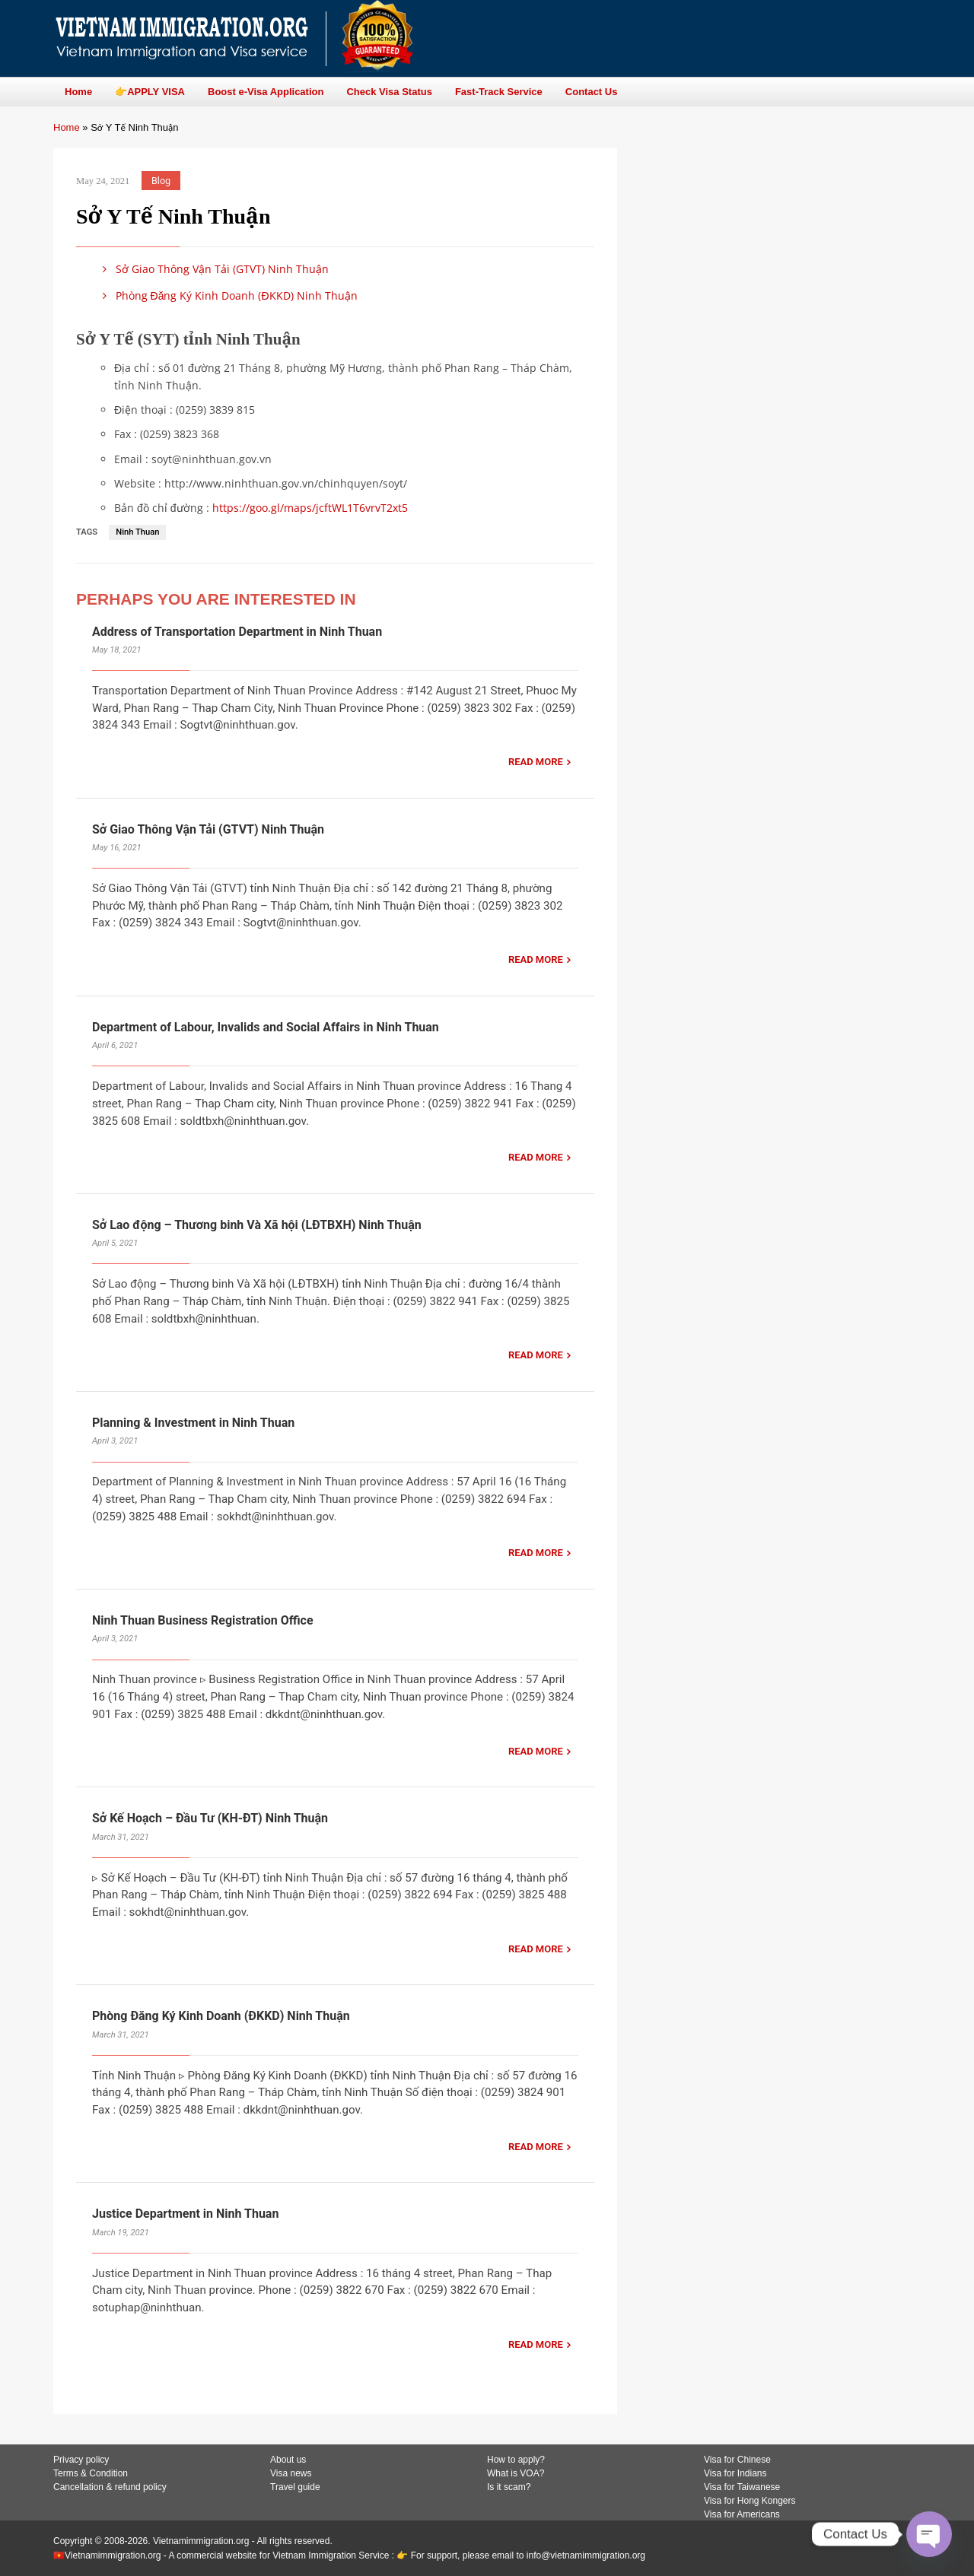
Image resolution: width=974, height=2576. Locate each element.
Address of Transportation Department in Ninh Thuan (237, 631)
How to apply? (516, 2459)
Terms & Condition (90, 2473)
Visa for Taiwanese (742, 2487)
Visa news (290, 2473)
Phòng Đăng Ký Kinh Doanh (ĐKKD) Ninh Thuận (227, 295)
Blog (160, 180)
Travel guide (295, 2487)
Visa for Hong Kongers (750, 2500)
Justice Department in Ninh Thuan (185, 2213)
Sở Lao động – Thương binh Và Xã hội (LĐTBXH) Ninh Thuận (257, 1225)
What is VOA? (515, 2473)
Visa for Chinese (737, 2459)
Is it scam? (508, 2487)
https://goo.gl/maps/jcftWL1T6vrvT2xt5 (310, 507)
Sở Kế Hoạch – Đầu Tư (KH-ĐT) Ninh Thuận (210, 1818)
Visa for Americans (742, 2514)
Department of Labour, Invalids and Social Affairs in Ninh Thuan (265, 1027)
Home (66, 127)
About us (288, 2459)
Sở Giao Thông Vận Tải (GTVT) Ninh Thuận (213, 269)
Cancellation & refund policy (110, 2487)
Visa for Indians (735, 2473)
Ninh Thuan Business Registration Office (203, 1620)
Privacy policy (81, 2459)
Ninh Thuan (137, 532)
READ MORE (535, 761)
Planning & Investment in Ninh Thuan (193, 1422)
